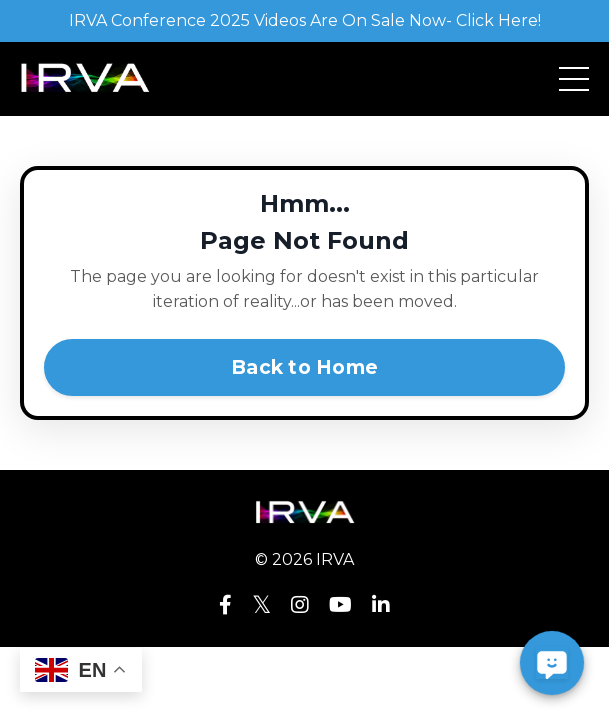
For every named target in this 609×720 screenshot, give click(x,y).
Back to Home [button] (304, 367)
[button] (552, 663)
